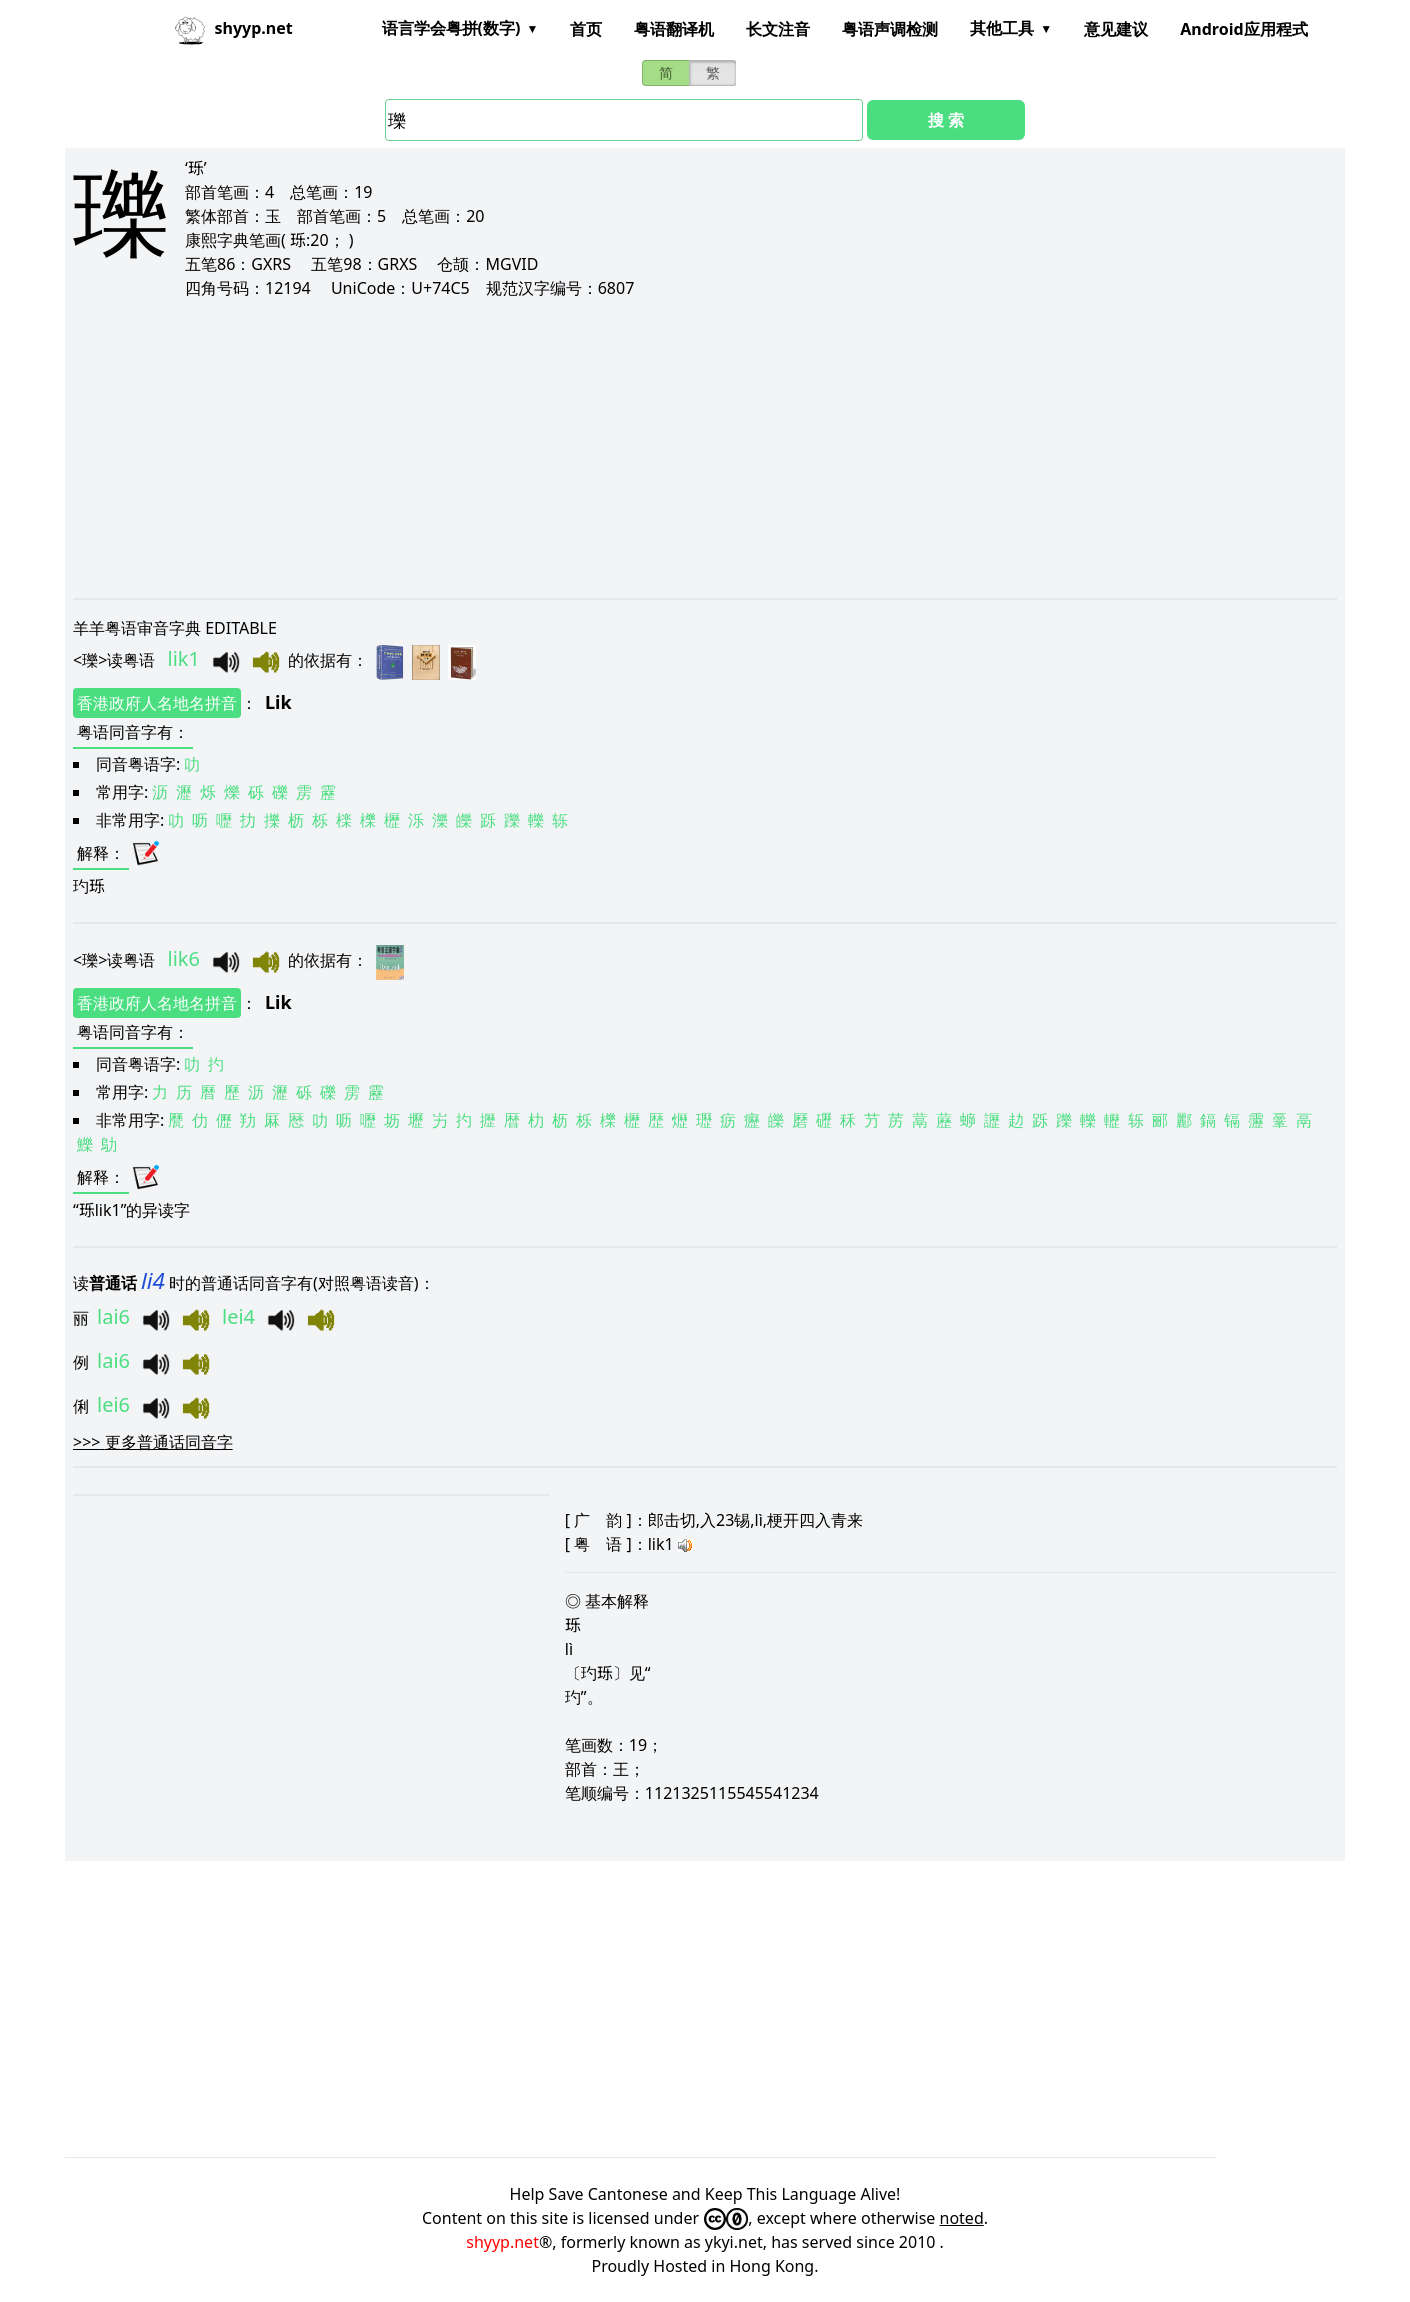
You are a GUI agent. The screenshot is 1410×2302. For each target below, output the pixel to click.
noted (962, 2218)
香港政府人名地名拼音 (157, 703)
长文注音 (778, 29)
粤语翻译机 (674, 29)
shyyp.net (502, 2242)
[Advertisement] (673, 448)
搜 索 (946, 120)
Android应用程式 (1243, 29)
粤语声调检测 (890, 29)
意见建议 (1116, 29)
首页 (586, 29)
